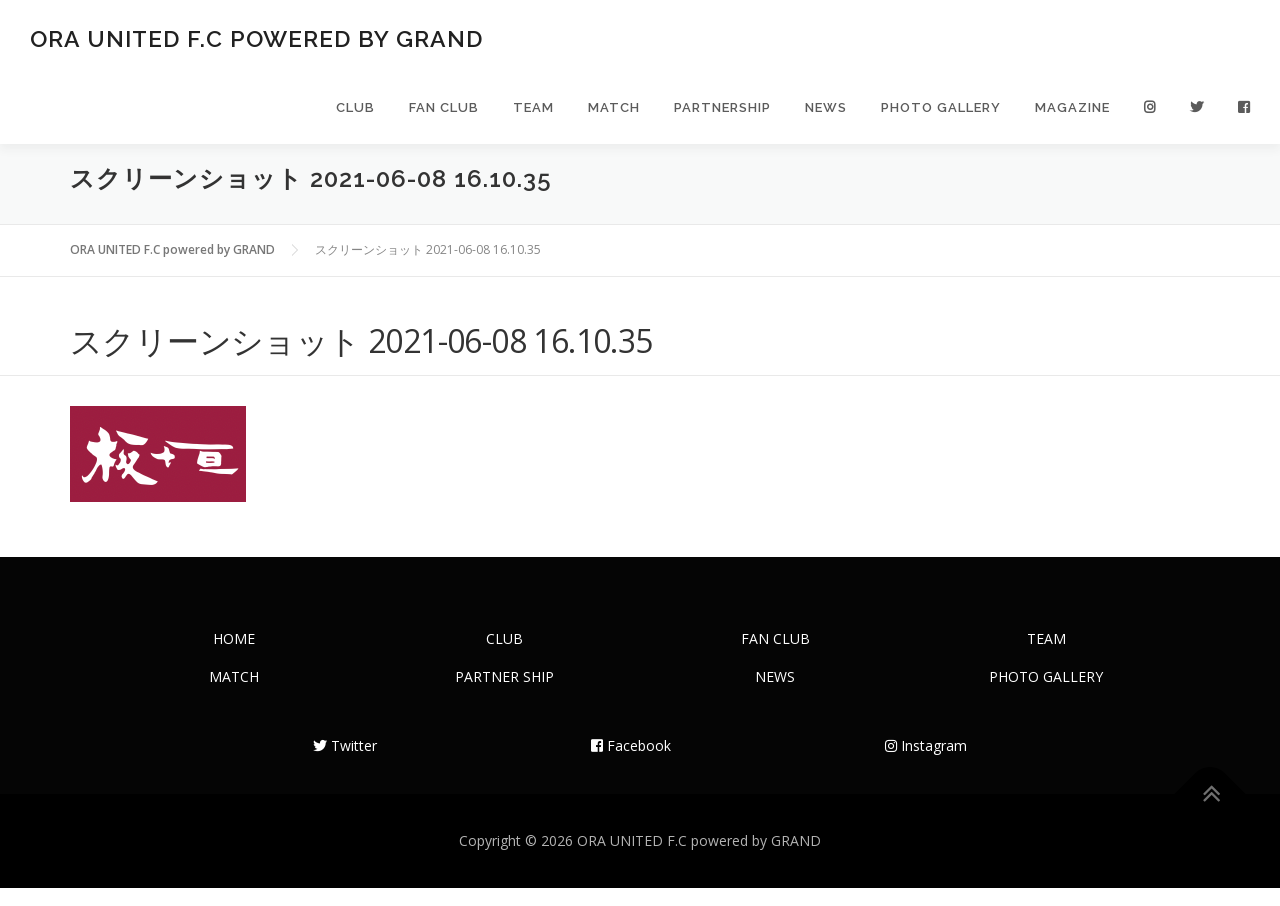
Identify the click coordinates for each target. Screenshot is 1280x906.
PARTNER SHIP (504, 694)
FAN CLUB (444, 112)
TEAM (533, 112)
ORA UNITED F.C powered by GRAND (256, 40)
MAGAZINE (1072, 112)
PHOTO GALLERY (941, 112)
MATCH (614, 112)
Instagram (926, 763)
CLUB (355, 112)
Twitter (345, 763)
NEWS (826, 112)
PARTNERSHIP (722, 112)
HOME (234, 656)
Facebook (631, 763)
